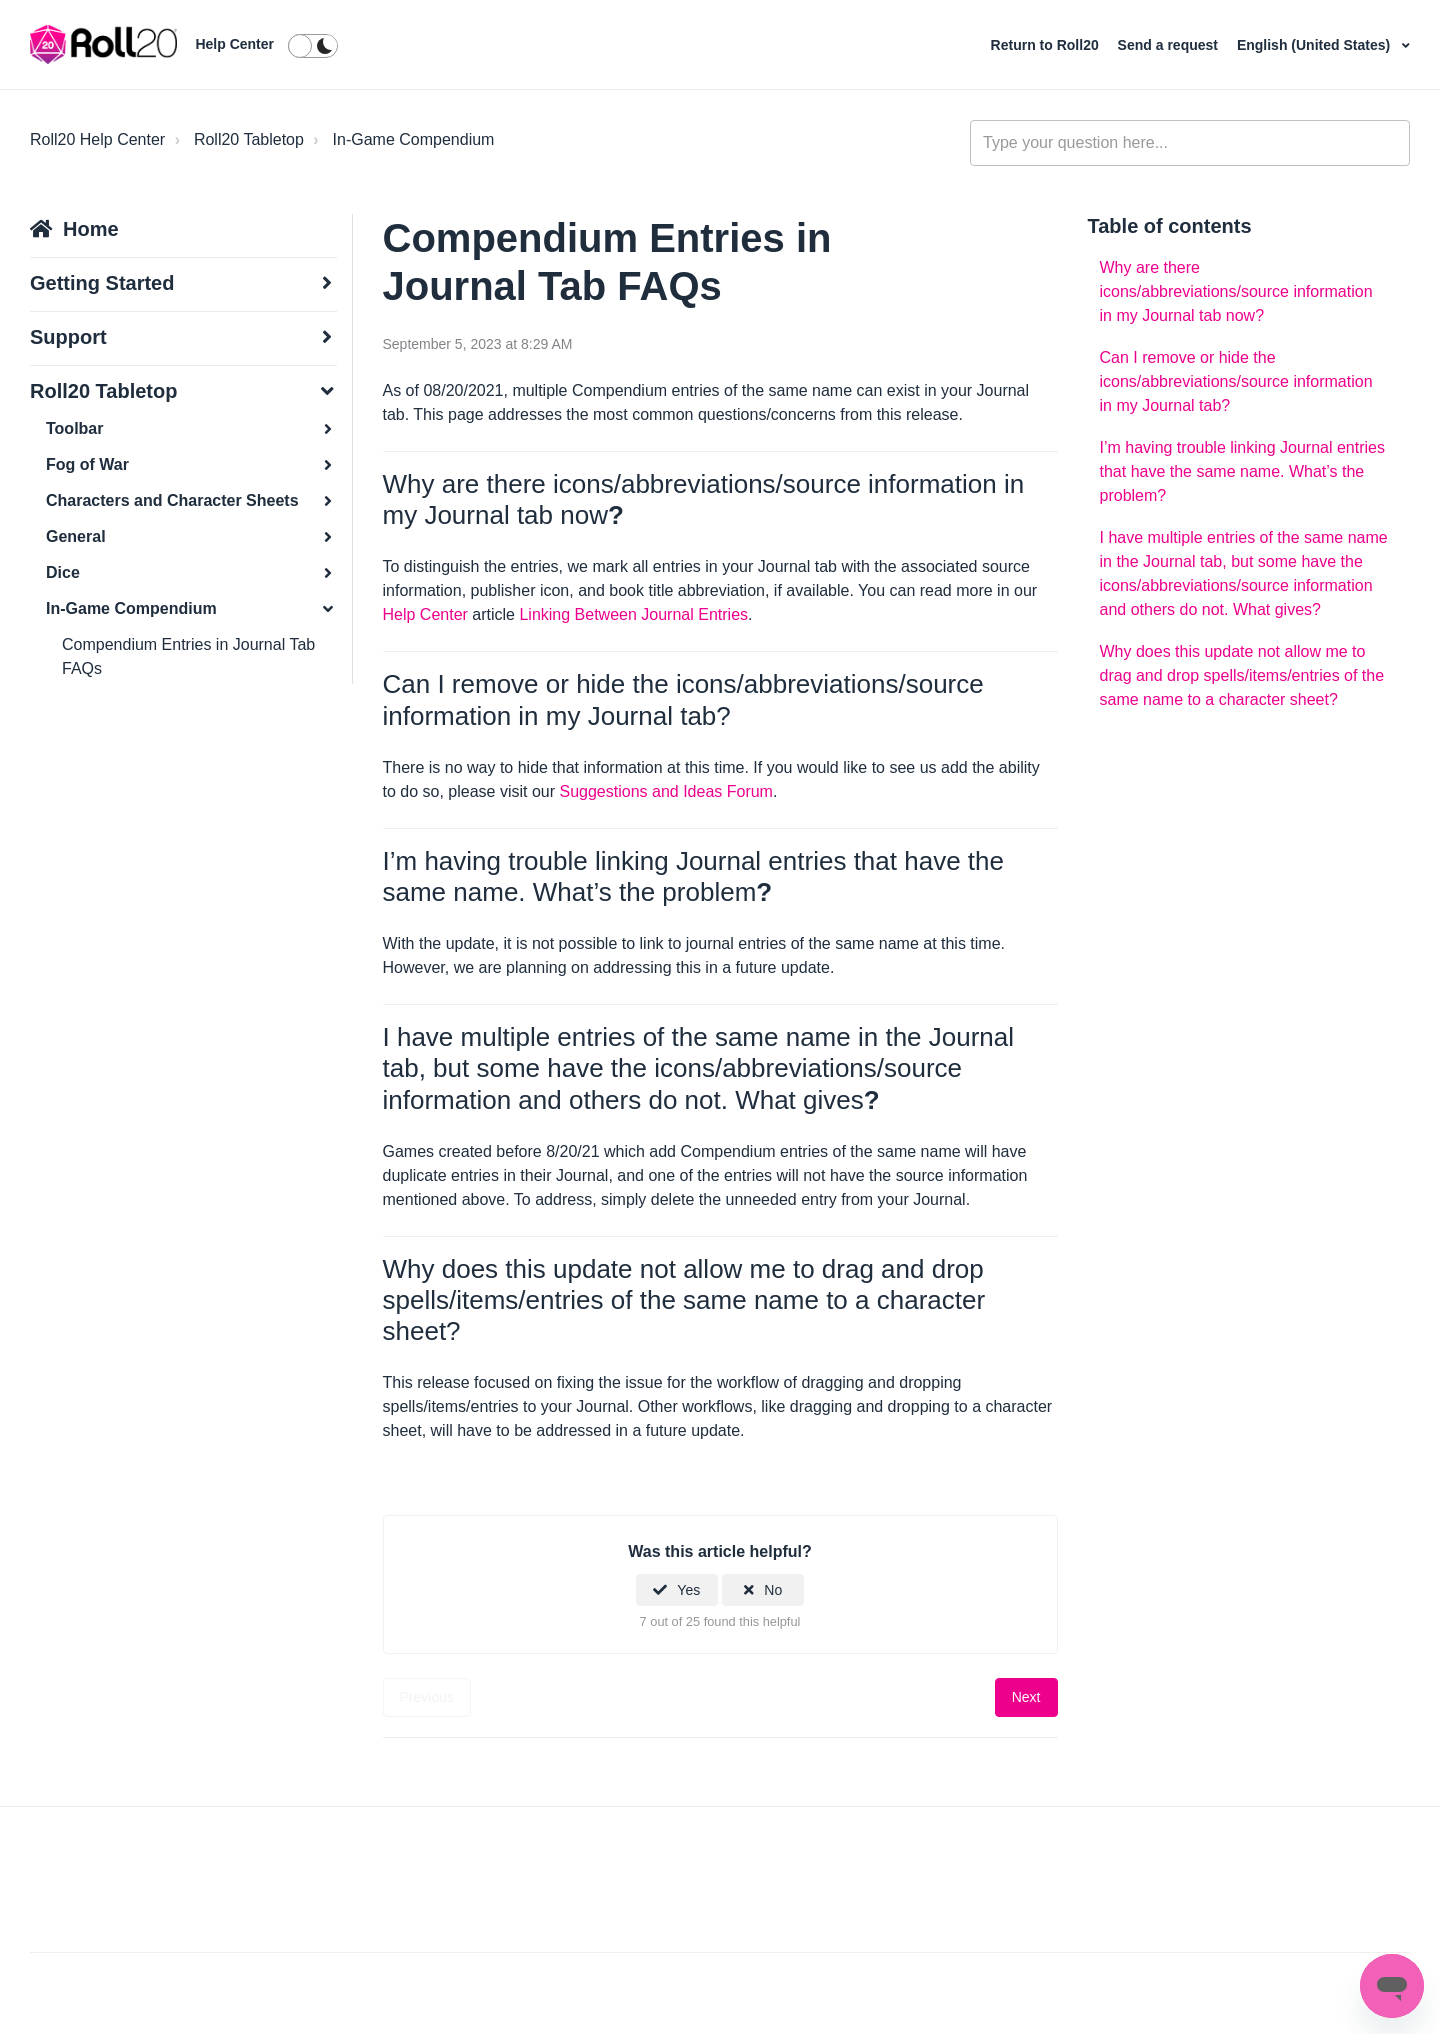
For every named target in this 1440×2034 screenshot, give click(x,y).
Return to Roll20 (1047, 45)
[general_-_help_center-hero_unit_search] (1190, 143)
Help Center (234, 44)
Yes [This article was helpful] (688, 1590)
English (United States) (1315, 45)
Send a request (1170, 45)
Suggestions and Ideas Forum (665, 791)
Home (91, 229)
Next (1026, 1697)
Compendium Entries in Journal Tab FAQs (188, 656)
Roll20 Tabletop (249, 139)
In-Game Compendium (414, 139)
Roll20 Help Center (97, 139)
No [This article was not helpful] (773, 1590)
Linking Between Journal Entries (633, 614)
